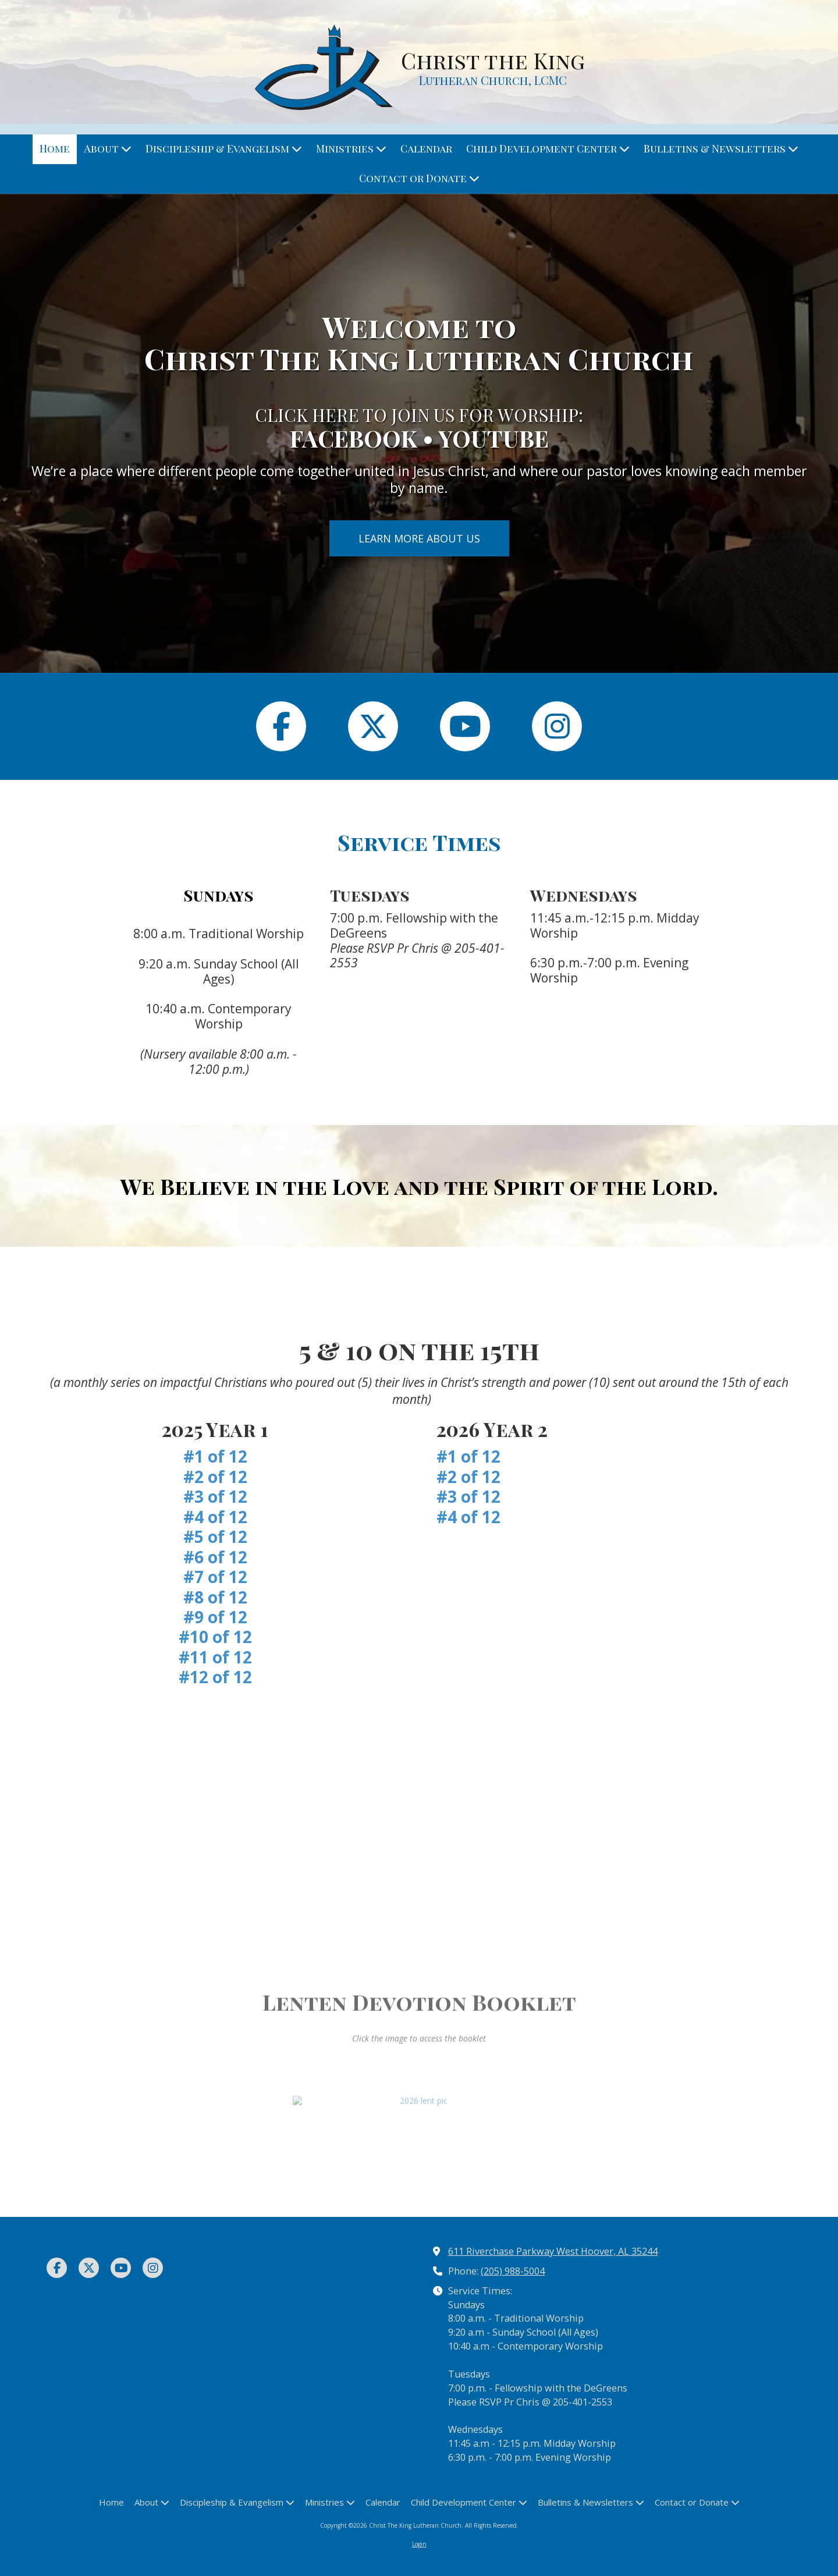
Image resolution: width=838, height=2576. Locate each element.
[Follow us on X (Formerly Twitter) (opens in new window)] (373, 726)
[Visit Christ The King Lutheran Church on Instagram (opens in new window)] (153, 2268)
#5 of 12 (215, 1536)
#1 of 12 (215, 1456)
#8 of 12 (215, 1597)
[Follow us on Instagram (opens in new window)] (557, 726)
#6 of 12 (215, 1557)
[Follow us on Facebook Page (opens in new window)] (281, 726)
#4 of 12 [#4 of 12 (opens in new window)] (468, 1517)
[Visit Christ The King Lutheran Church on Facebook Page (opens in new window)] (57, 2268)
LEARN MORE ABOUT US (419, 538)
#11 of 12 (215, 1657)
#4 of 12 (215, 1517)
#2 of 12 (215, 1477)
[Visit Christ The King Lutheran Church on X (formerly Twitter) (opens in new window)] (89, 2268)
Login (419, 2544)
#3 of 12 (215, 1496)
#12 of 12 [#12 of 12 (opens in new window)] (215, 1677)
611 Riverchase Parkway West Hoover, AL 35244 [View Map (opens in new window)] (553, 2251)
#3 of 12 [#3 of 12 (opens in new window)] (468, 1496)
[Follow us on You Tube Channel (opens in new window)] (465, 726)
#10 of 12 (215, 1637)
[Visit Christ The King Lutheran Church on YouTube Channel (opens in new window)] (121, 2268)
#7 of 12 (215, 1577)
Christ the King (493, 59)
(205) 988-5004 (513, 2271)
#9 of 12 (215, 1617)
